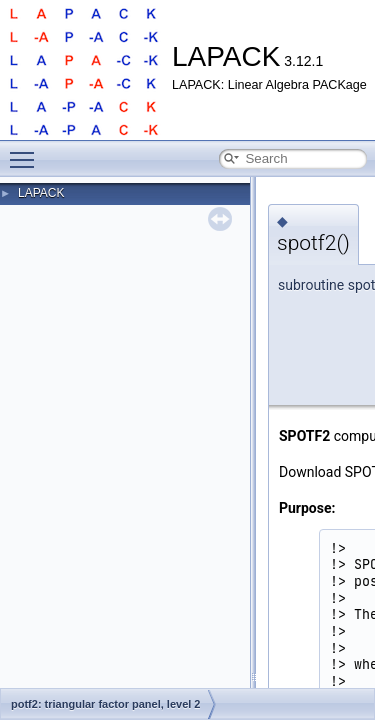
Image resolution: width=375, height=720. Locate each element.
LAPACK (41, 193)
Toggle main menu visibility (27, 151)
